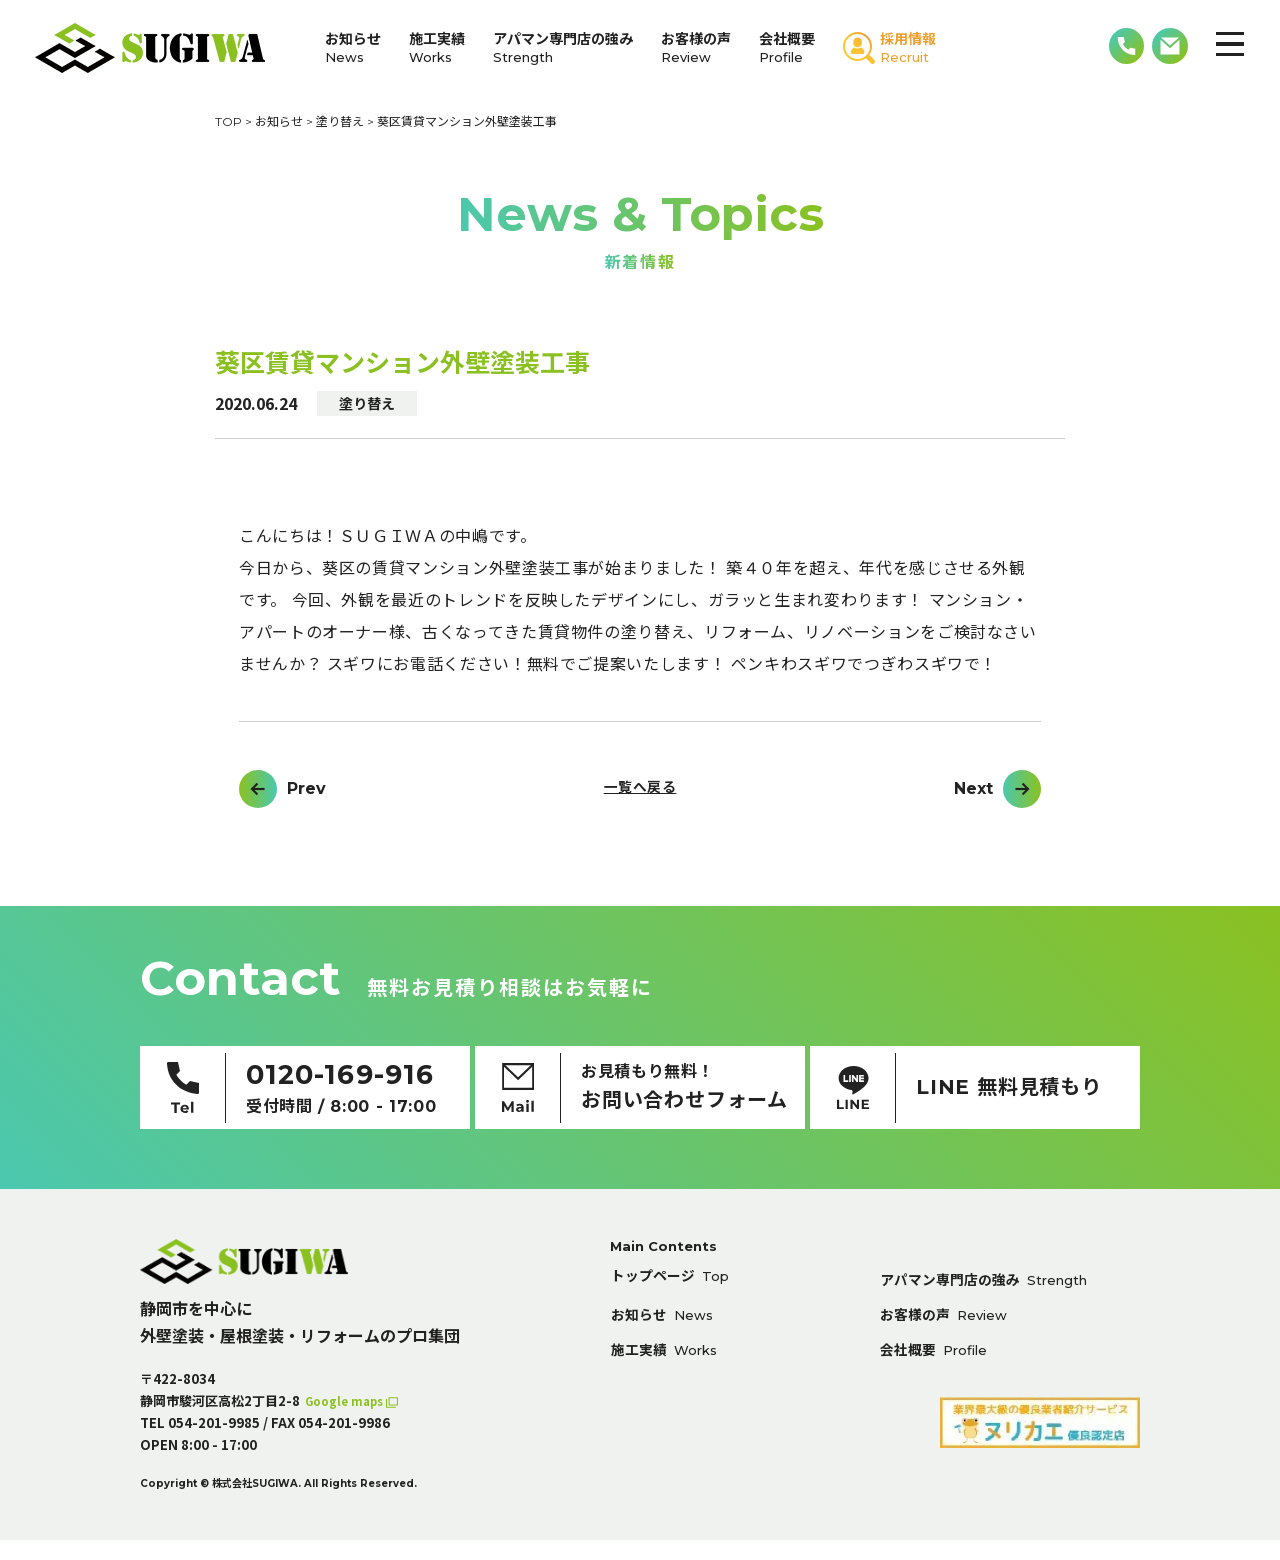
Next (973, 789)
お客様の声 (696, 47)
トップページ (678, 1299)
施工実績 (437, 47)
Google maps (350, 1420)
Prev (306, 789)
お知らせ (353, 47)
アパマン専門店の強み (563, 47)
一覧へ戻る (639, 789)
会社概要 (787, 47)
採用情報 (908, 47)
